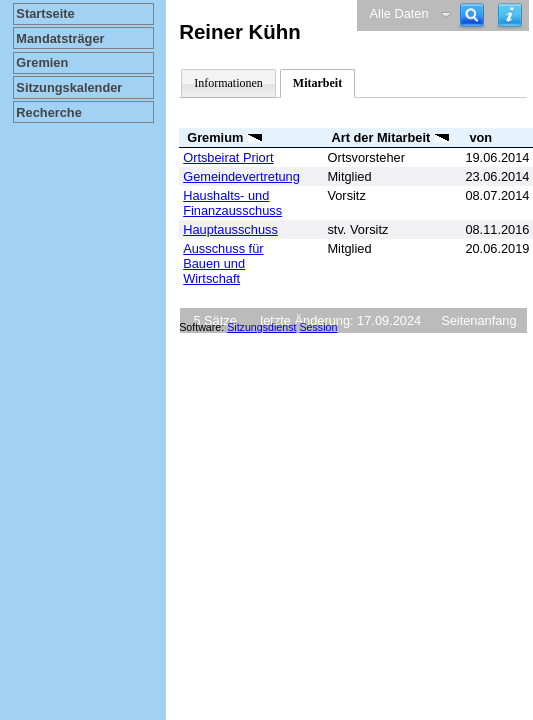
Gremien (42, 62)
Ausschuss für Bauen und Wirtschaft (223, 263)
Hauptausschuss (230, 229)
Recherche (48, 112)
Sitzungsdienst (261, 327)
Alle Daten (399, 13)
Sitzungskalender (69, 87)
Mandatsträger (60, 38)
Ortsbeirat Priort (228, 157)
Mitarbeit (317, 83)
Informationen (228, 83)
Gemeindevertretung (241, 176)
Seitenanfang (478, 320)
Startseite (45, 13)
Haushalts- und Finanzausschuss (232, 203)
